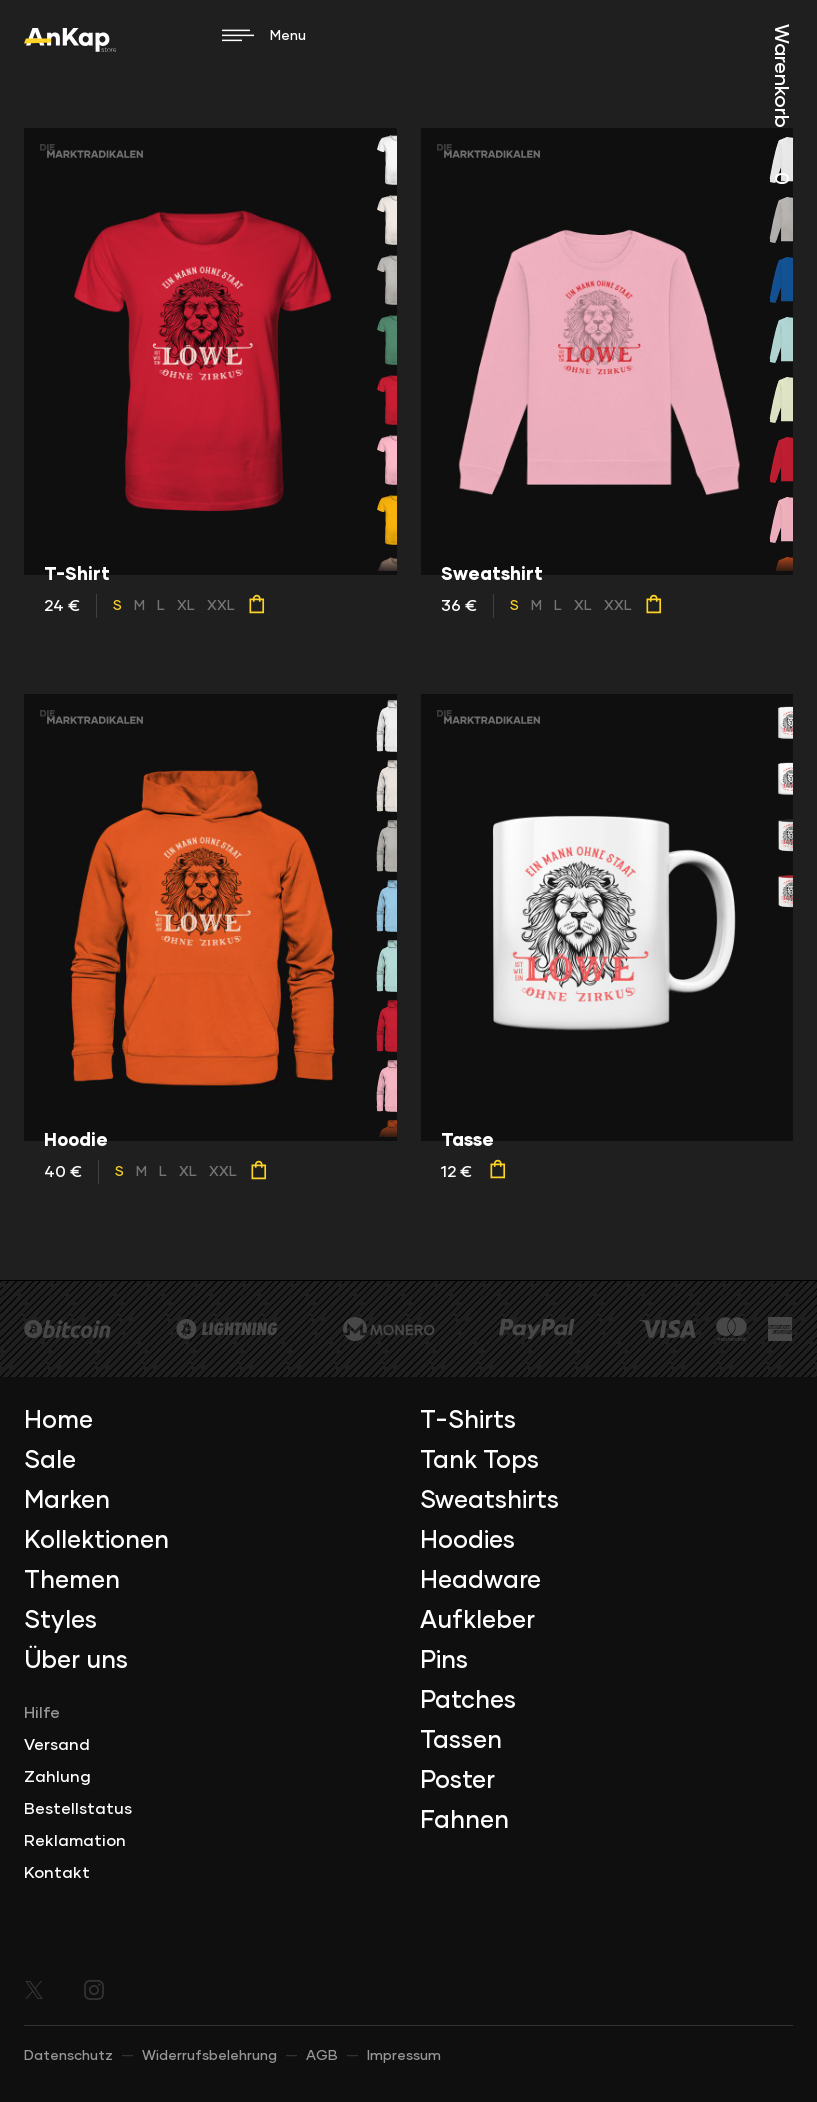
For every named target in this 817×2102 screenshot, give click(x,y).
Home (58, 1421)
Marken (67, 1501)
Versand (57, 1745)
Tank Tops (479, 1461)
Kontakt (57, 1873)
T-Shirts (468, 1421)
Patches (468, 1701)
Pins (444, 1661)
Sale (50, 1461)
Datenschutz (68, 2056)
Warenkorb (781, 104)
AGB (322, 2056)
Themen (72, 1581)
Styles (60, 1621)
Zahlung (57, 1777)
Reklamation (75, 1841)
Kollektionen (96, 1541)
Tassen (461, 1741)
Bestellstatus (78, 1809)
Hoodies (467, 1541)
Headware (480, 1581)
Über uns (76, 1661)
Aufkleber (477, 1621)
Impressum (404, 2056)
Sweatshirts (489, 1501)
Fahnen (464, 1821)
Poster (457, 1781)
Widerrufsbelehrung (209, 2056)
